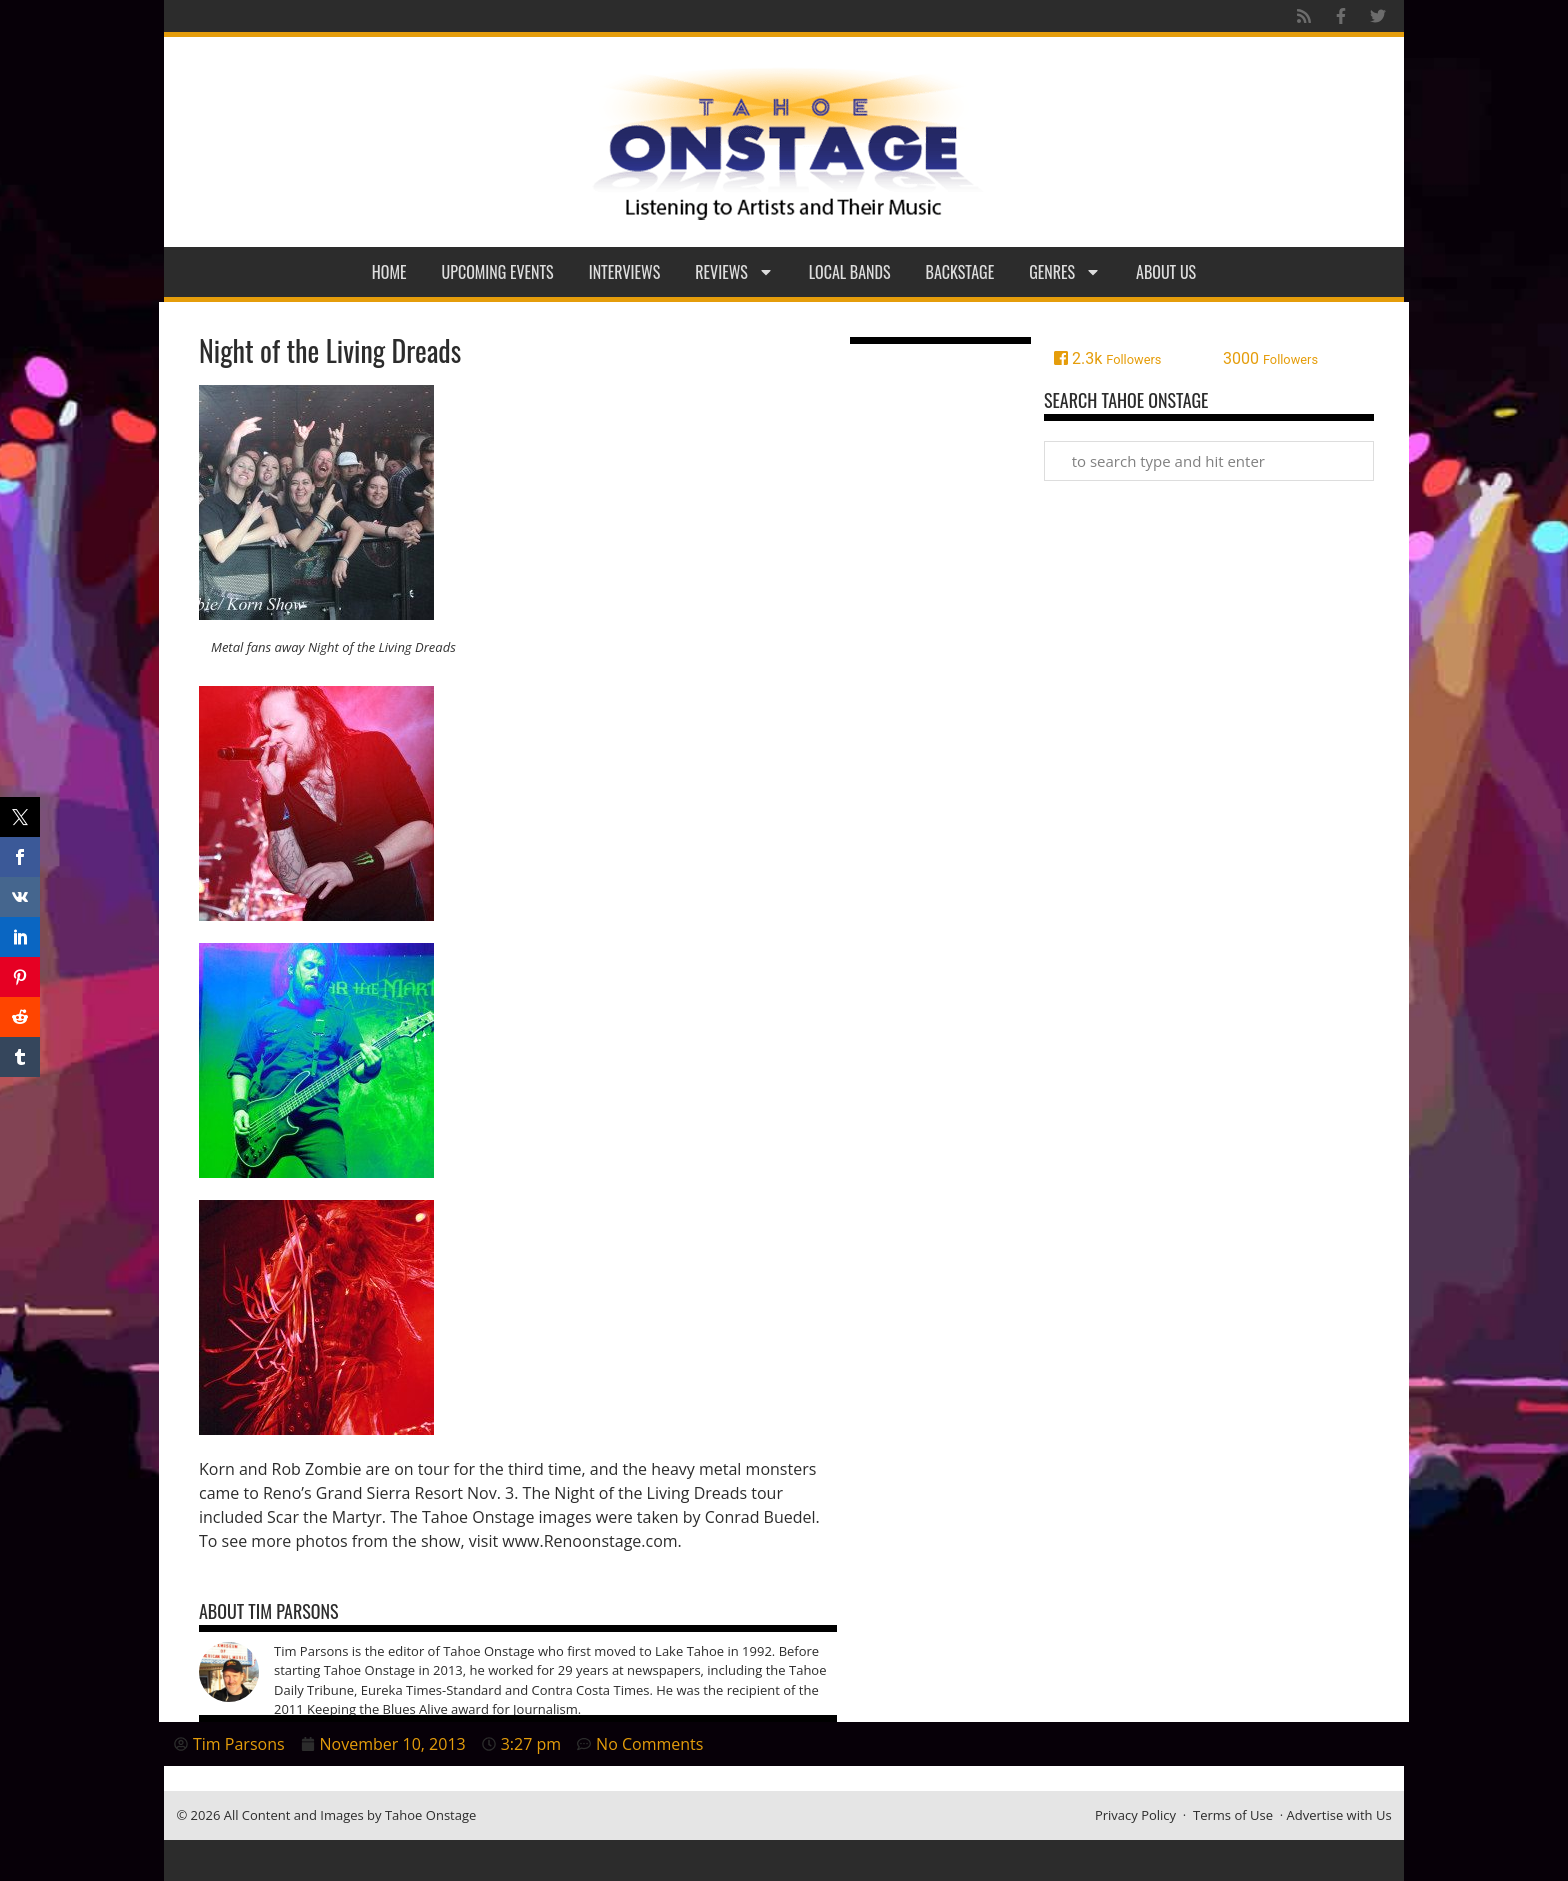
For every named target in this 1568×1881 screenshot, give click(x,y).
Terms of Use (1233, 1815)
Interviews (625, 272)
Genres (1065, 272)
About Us (1166, 272)
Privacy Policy (1135, 1815)
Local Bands (850, 272)
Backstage (960, 272)
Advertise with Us (1339, 1815)
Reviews (734, 272)
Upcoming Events (498, 272)
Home (389, 272)
